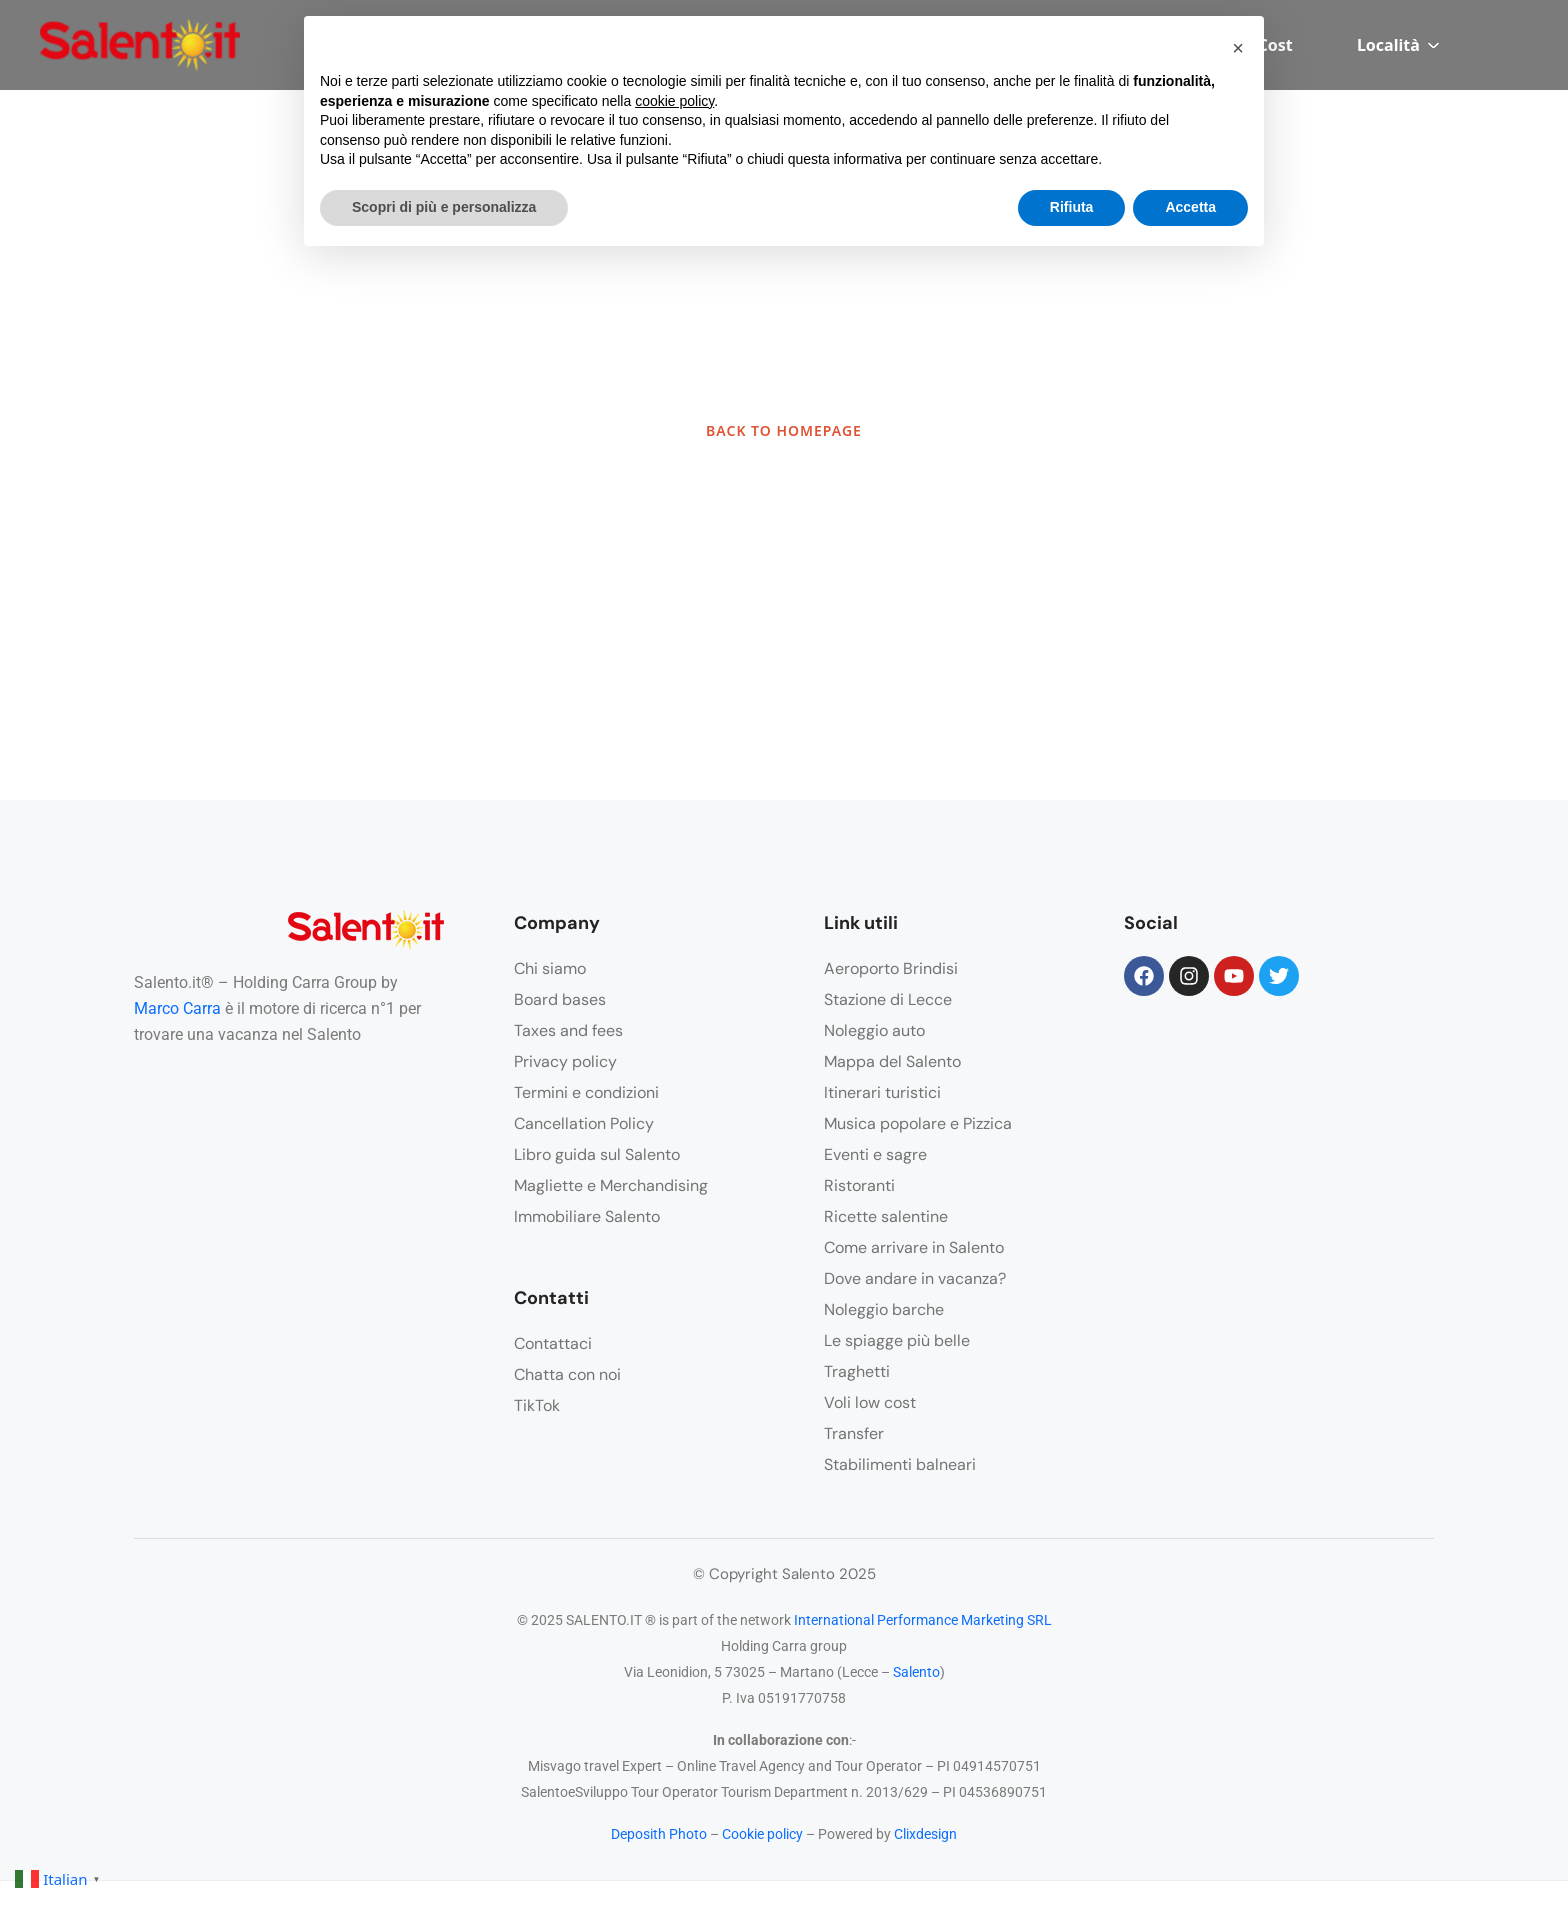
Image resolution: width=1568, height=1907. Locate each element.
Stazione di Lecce (888, 999)
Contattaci (553, 1343)
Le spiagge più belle (897, 1340)
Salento (916, 1672)
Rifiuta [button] (1072, 207)
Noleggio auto (874, 1030)
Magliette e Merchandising (611, 1185)
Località (1398, 45)
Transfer (854, 1433)
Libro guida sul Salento (597, 1154)
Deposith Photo (659, 1834)
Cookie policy (762, 1834)
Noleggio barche (884, 1309)
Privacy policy (565, 1061)
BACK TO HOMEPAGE (784, 430)
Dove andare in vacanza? (915, 1278)
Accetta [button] (1190, 207)
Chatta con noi (567, 1374)
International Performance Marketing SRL (923, 1620)
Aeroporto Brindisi (891, 968)
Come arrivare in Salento (914, 1247)
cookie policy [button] (674, 101)
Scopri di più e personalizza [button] (444, 207)
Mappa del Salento (892, 1061)
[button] (1238, 48)
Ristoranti (859, 1185)
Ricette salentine (886, 1216)
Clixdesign (925, 1834)
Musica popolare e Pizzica (918, 1123)
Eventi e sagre (875, 1154)
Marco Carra (177, 1008)
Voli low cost (870, 1402)
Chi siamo (550, 968)
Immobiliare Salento (587, 1216)
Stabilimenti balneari (900, 1464)
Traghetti (857, 1371)
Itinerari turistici (882, 1092)
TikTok (537, 1405)
